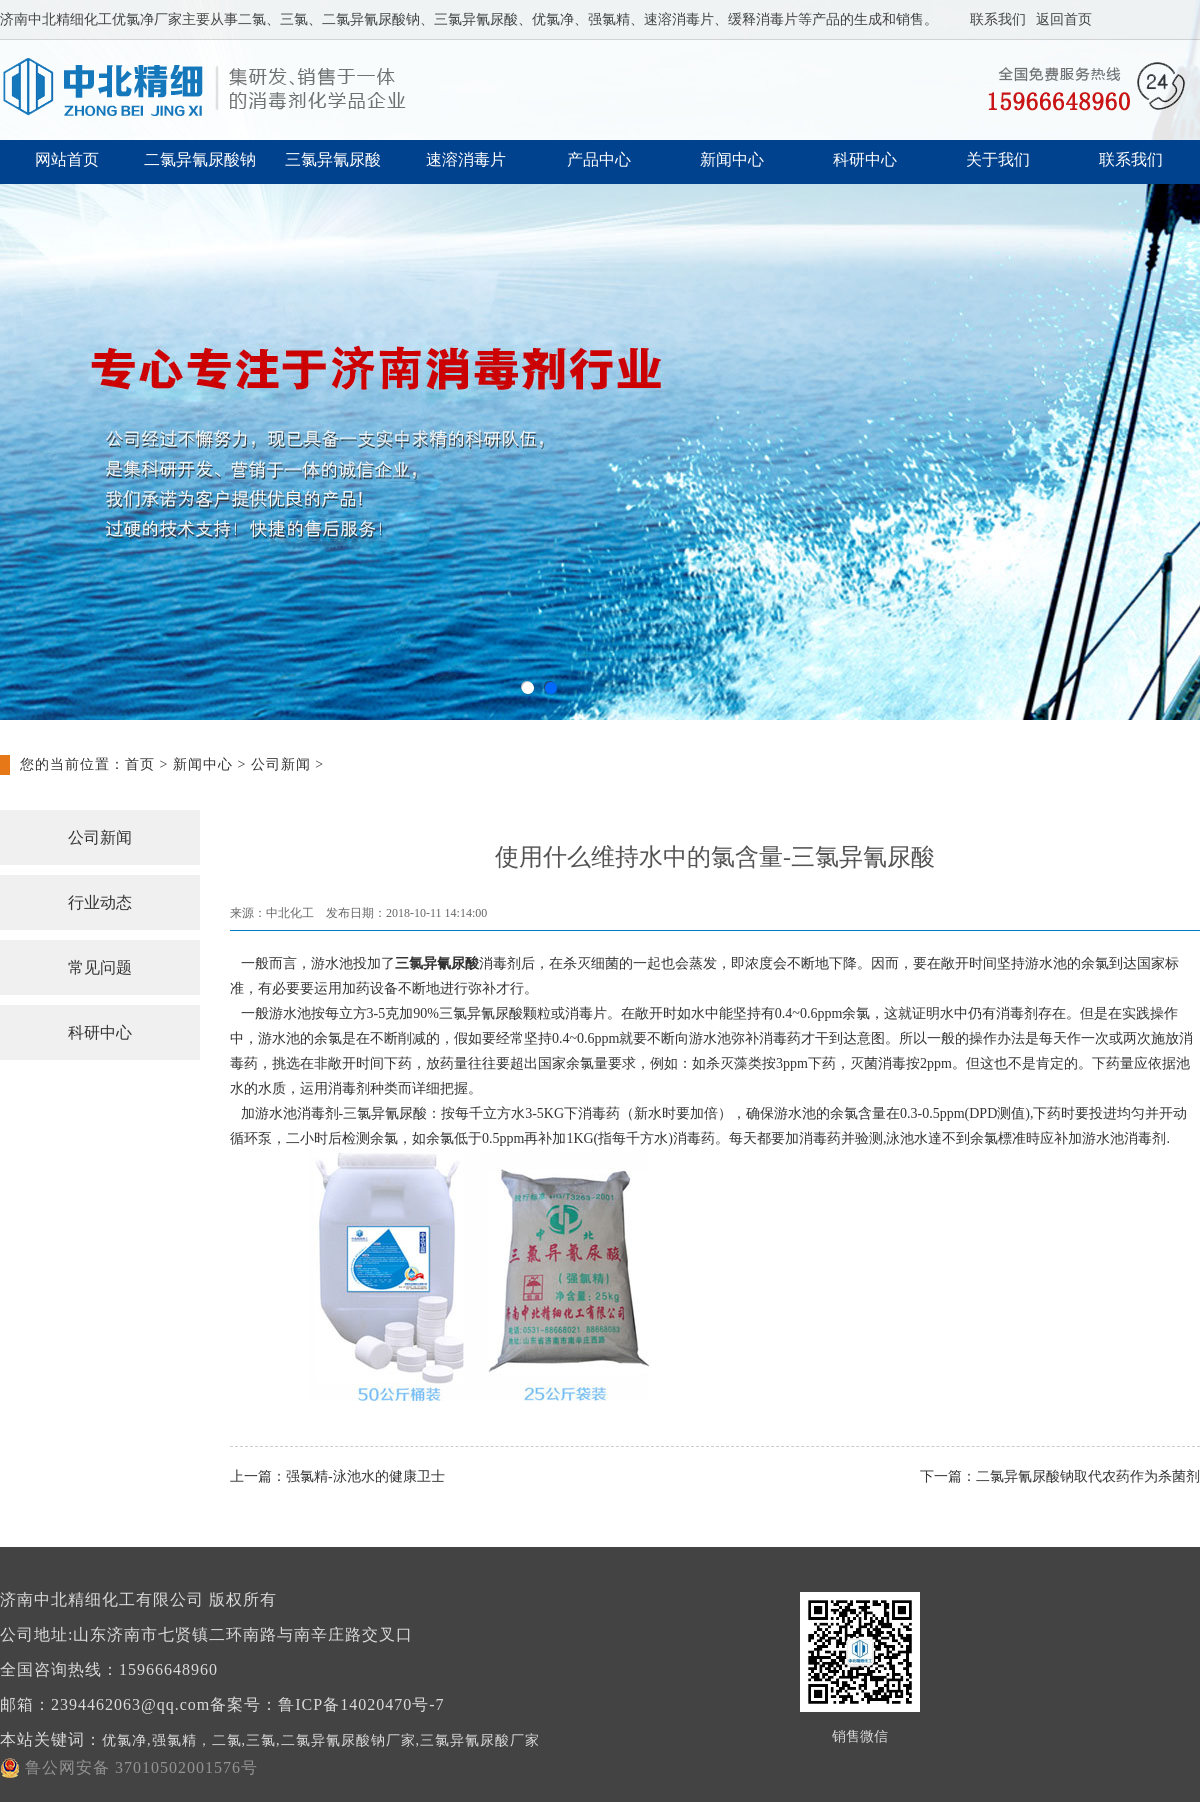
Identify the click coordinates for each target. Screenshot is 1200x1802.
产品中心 (599, 159)
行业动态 (100, 902)
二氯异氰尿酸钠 (200, 159)
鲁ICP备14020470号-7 (361, 1704)
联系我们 (998, 19)
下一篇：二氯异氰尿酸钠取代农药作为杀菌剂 (1060, 1476)
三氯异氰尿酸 (333, 159)
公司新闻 (281, 764)
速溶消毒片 (466, 159)
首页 (140, 764)
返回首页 (1064, 19)
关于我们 (998, 159)
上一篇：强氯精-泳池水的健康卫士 (337, 1476)
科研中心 (865, 159)
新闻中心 (732, 159)
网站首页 (67, 159)
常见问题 (100, 967)
